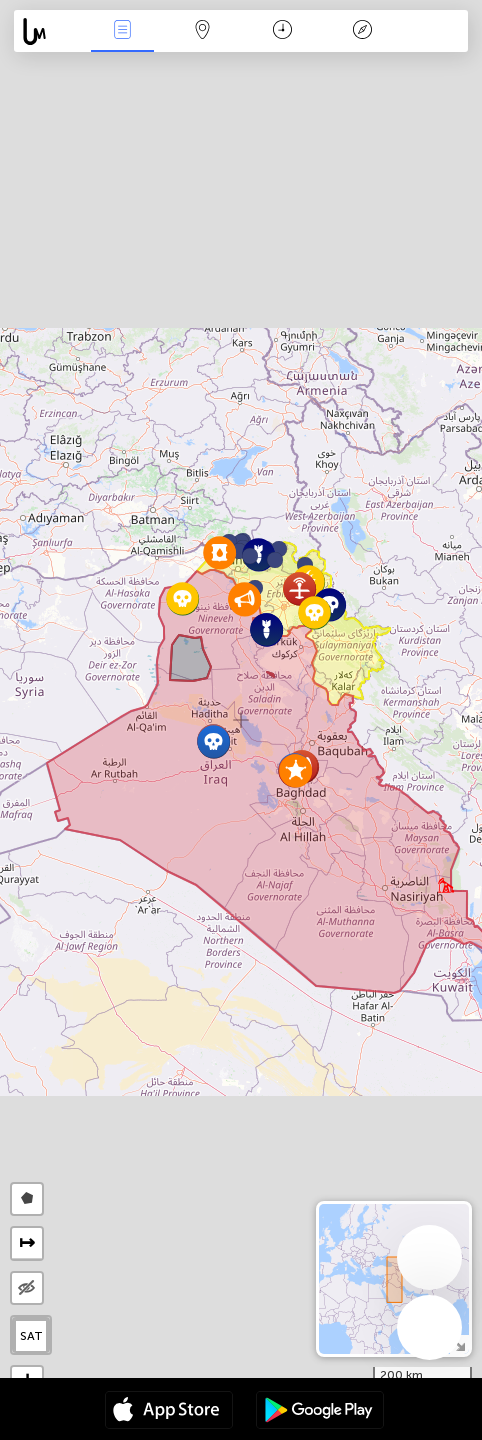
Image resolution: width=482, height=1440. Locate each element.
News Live (122, 31)
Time (282, 31)
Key (363, 31)
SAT (31, 1336)
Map (202, 31)
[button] (275, 560)
